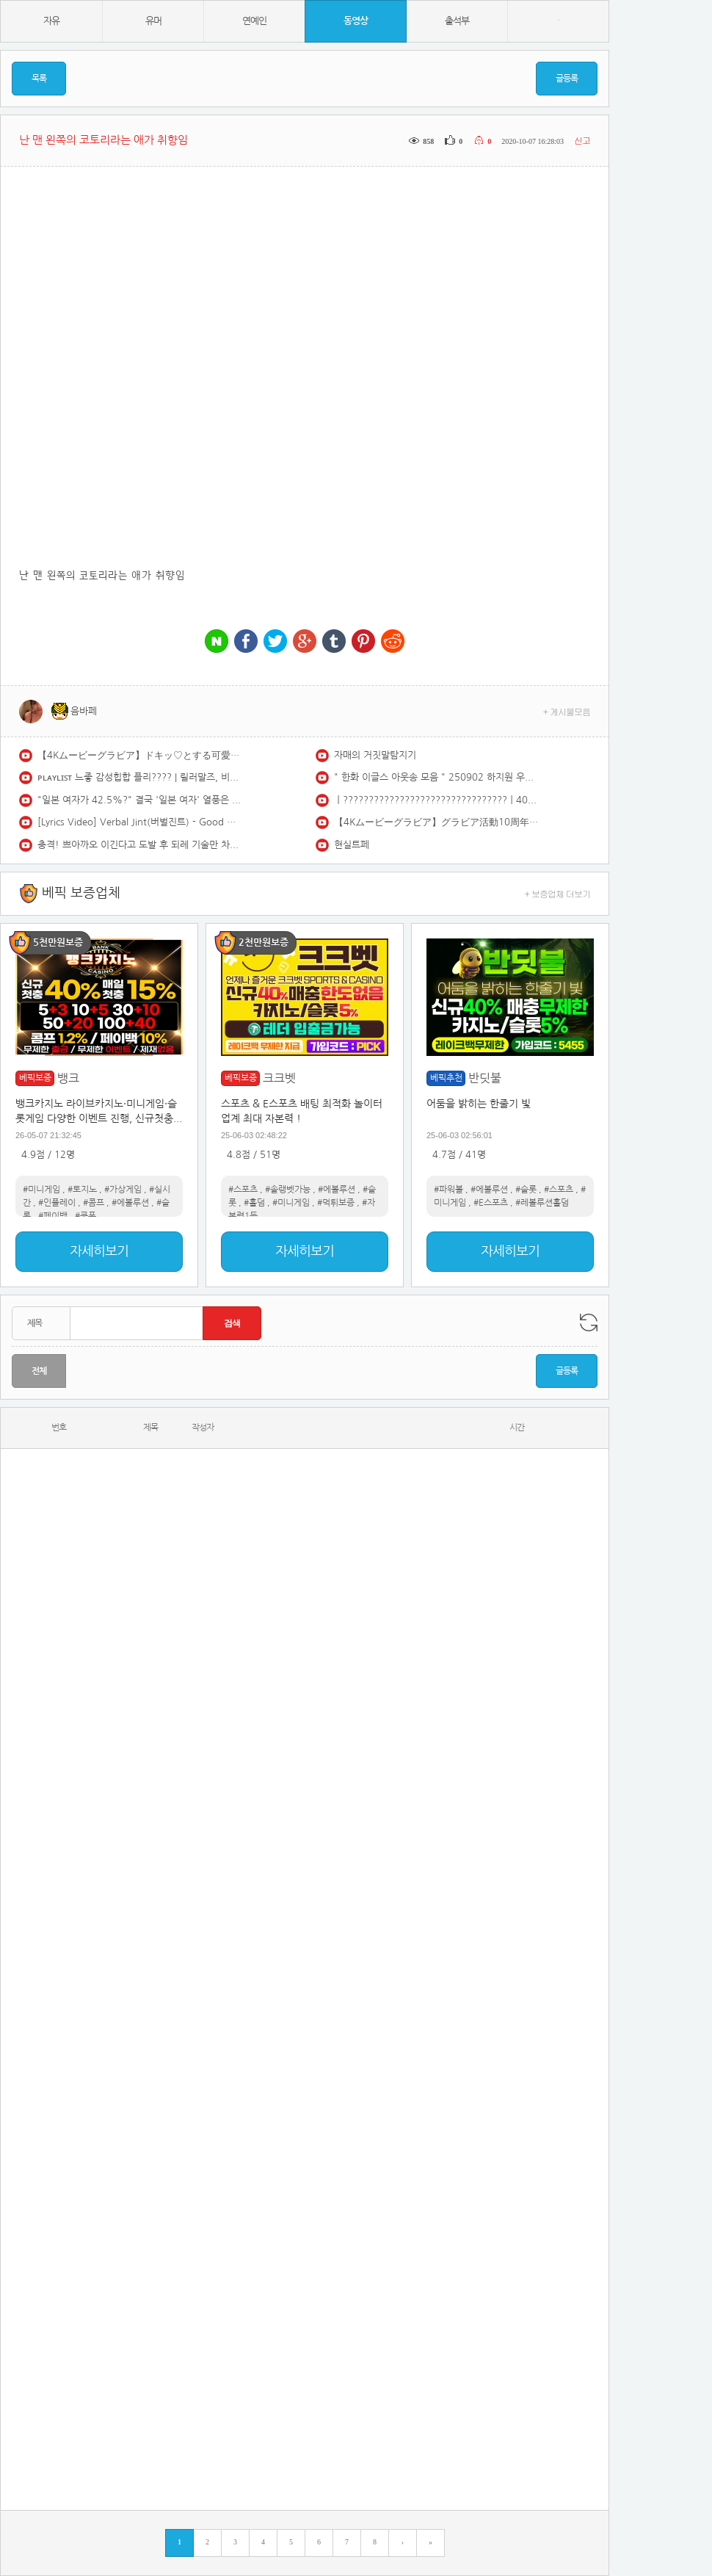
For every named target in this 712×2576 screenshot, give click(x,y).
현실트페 (351, 845)
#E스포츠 (490, 1202)
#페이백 (53, 1216)
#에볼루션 (130, 1202)
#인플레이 (57, 1202)
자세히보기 (99, 1251)
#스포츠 (243, 1189)
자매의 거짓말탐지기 (375, 755)
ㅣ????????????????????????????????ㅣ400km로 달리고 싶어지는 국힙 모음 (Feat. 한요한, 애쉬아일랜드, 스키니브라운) (437, 800)
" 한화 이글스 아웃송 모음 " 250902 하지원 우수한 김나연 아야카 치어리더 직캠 (437, 777)
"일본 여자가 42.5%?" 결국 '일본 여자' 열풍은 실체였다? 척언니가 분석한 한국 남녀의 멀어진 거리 (140, 800)
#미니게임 (41, 1189)
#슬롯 (526, 1189)
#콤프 (93, 1202)
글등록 (567, 78)
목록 (39, 78)
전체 (39, 1371)
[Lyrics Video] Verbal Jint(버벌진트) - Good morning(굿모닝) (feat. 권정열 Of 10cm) (140, 822)
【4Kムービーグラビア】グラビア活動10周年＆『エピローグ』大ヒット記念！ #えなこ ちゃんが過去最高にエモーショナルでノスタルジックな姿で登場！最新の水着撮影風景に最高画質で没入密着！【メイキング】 (437, 822)
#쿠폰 (85, 1216)
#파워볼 (448, 1189)
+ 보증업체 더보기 (558, 893)
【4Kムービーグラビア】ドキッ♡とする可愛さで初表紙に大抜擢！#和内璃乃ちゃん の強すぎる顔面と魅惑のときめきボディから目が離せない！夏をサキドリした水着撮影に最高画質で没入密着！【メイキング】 (140, 755)
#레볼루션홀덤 (542, 1202)
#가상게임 (123, 1189)
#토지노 (82, 1189)
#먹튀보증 (336, 1202)
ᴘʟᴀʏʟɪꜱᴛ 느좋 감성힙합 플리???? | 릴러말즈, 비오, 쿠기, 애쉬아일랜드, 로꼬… (140, 777)
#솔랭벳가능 (287, 1189)
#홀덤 (254, 1202)
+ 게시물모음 (567, 711)
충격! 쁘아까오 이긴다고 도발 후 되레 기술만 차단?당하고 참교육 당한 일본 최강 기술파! (140, 845)
